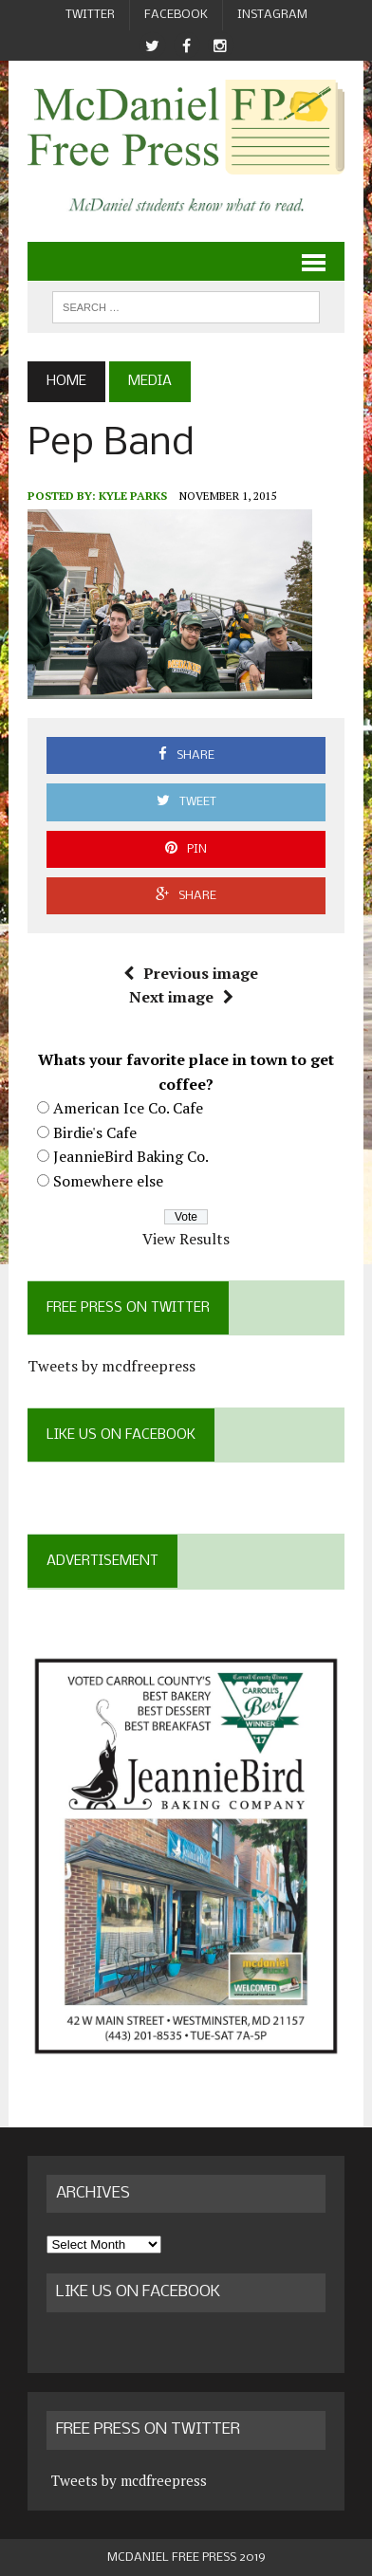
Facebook (176, 15)
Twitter (90, 15)
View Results (186, 1238)
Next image (181, 996)
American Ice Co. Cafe (128, 1107)
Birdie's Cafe (95, 1132)
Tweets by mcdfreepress (111, 1365)
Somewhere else (108, 1180)
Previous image (190, 973)
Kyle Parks (133, 495)
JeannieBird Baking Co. (131, 1156)
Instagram (272, 15)
